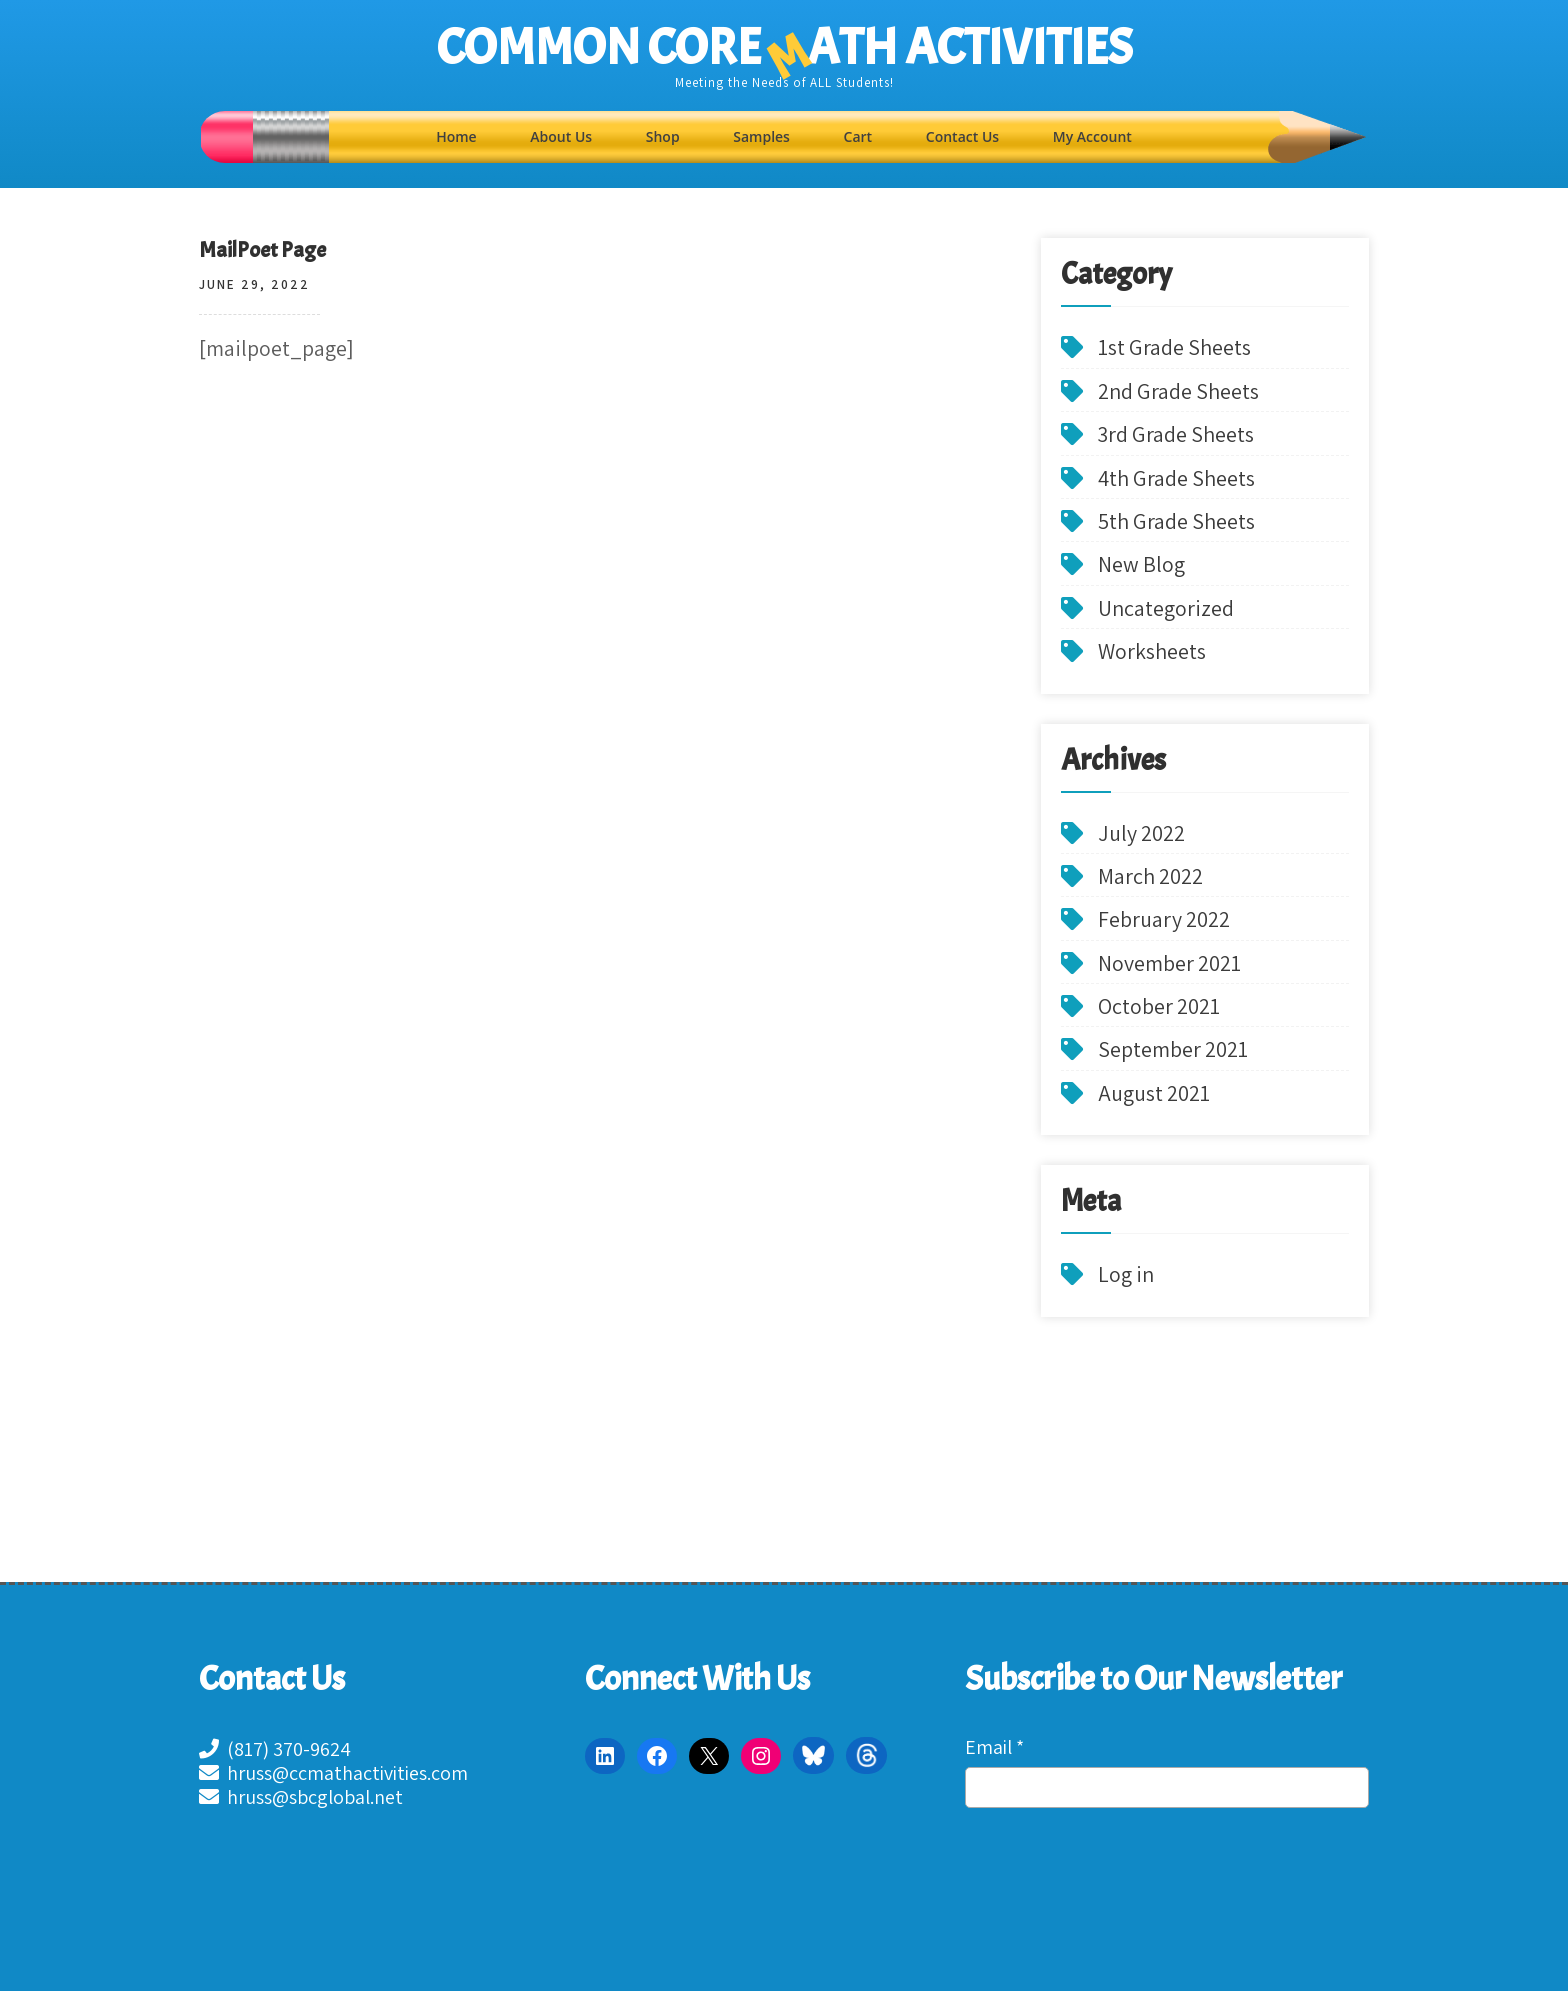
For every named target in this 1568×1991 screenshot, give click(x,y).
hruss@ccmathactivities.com (333, 1773)
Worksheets (1152, 651)
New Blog (1141, 564)
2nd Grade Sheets (1178, 391)
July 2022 (1141, 833)
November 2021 (1169, 963)
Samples (761, 136)
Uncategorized (1166, 608)
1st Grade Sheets (1174, 347)
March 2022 (1150, 876)
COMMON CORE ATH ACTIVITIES (784, 47)
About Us (561, 136)
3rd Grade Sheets (1176, 434)
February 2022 (1164, 919)
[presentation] (1047, 1900)
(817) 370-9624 (275, 1749)
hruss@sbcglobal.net (301, 1797)
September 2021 (1173, 1049)
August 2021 (1154, 1093)
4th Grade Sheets (1176, 478)
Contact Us (962, 136)
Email (994, 1747)
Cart (858, 136)
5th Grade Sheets (1176, 521)
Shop (663, 136)
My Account (1092, 136)
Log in (1126, 1274)
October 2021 (1159, 1006)
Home (456, 136)
